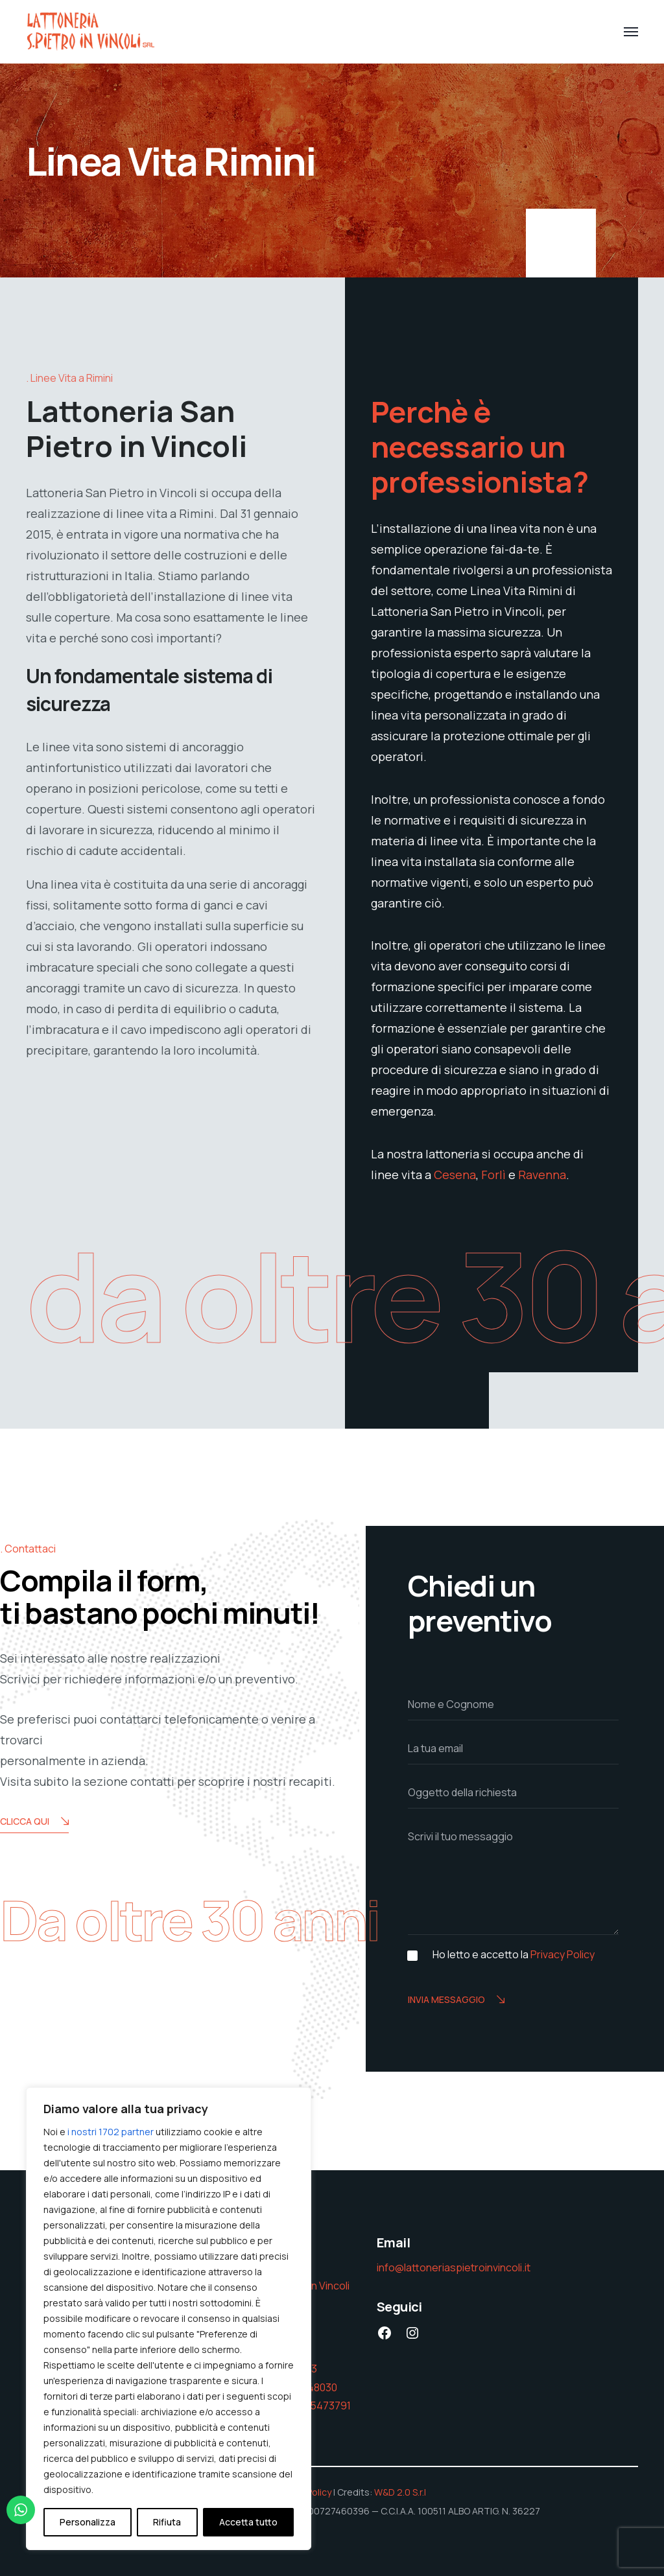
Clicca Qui (34, 1822)
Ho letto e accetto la (514, 1954)
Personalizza (87, 2522)
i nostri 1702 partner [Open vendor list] (110, 2131)
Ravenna (542, 1174)
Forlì (493, 1174)
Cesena (455, 1174)
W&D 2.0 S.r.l (400, 2492)
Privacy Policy (562, 1954)
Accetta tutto (248, 2522)
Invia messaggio (456, 2000)
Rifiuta (167, 2522)
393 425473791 (314, 2405)
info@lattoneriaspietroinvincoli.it (453, 2267)
